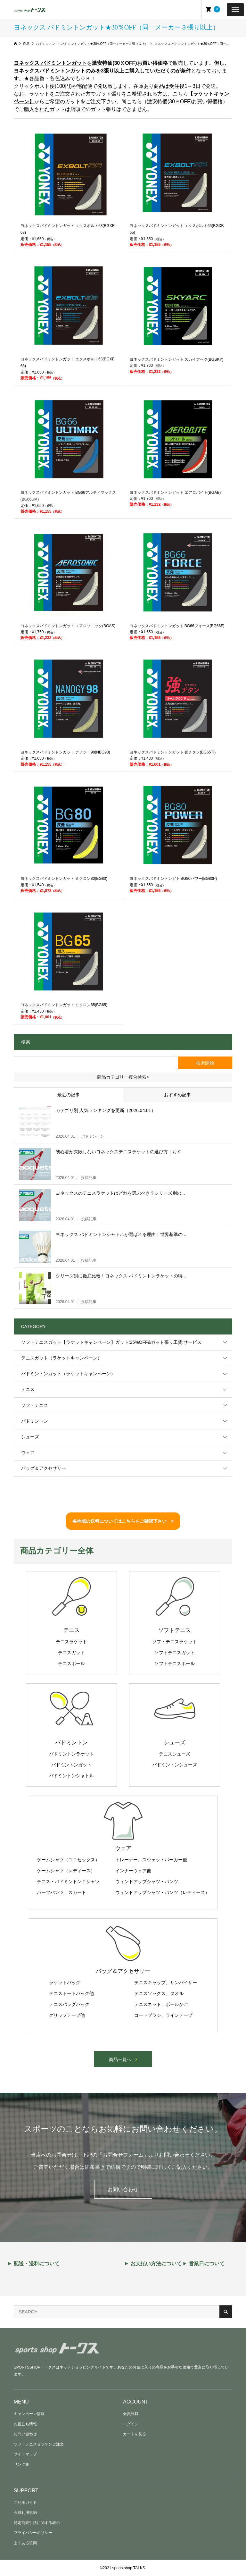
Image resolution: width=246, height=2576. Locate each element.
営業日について (207, 2263)
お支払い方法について (156, 2263)
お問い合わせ (123, 2189)
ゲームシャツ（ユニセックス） (68, 1859)
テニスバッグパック (69, 2004)
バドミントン (34, 1421)
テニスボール (71, 1663)
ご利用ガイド (25, 2502)
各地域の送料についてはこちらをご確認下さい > (123, 1521)
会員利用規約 (25, 2512)
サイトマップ (25, 2454)
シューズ (30, 1436)
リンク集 (21, 2464)
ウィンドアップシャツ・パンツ (146, 1881)
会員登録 (130, 2414)
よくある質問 (25, 2543)
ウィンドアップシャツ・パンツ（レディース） (162, 1892)
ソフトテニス (34, 1405)
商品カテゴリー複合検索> (123, 1077)
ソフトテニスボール (174, 1663)
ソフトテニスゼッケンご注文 (39, 2444)
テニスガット (71, 1652)
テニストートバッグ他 (71, 1993)
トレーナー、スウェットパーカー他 (151, 1859)
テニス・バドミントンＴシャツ (68, 1881)
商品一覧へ (120, 2059)
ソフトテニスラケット (174, 1641)
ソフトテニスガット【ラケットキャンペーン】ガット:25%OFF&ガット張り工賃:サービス (111, 1342)
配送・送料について (36, 2263)
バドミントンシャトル (71, 1775)
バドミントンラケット (71, 1754)
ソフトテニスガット (174, 1652)
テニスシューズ (174, 1754)
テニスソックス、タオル (159, 1993)
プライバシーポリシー (33, 2532)
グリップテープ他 (67, 2015)
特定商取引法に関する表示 (37, 2523)
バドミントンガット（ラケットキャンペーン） (68, 1373)
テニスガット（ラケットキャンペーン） (61, 1357)
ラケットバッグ (64, 1982)
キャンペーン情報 (29, 2414)
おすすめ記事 (177, 1094)
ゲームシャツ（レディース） (66, 1870)
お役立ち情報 (25, 2424)
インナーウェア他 (133, 1870)
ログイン (130, 2424)
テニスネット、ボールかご (161, 2004)
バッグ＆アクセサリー (43, 1468)
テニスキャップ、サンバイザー (165, 1982)
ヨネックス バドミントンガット (50, 63)
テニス (28, 1389)
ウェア (28, 1452)
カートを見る (134, 2434)
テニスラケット (71, 1641)
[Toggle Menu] (235, 9)
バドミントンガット (71, 1765)
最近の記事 (68, 1094)
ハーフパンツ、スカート (61, 1892)
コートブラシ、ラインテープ (163, 2015)
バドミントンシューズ (174, 1765)
